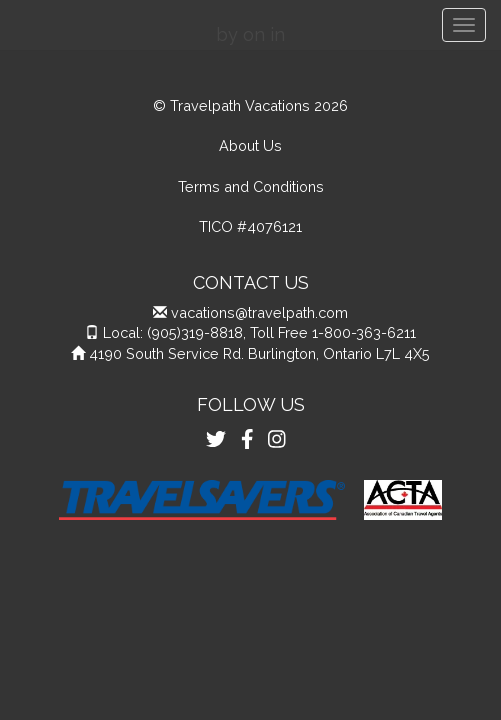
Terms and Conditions (251, 186)
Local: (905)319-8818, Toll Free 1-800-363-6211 (259, 332)
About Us (250, 145)
